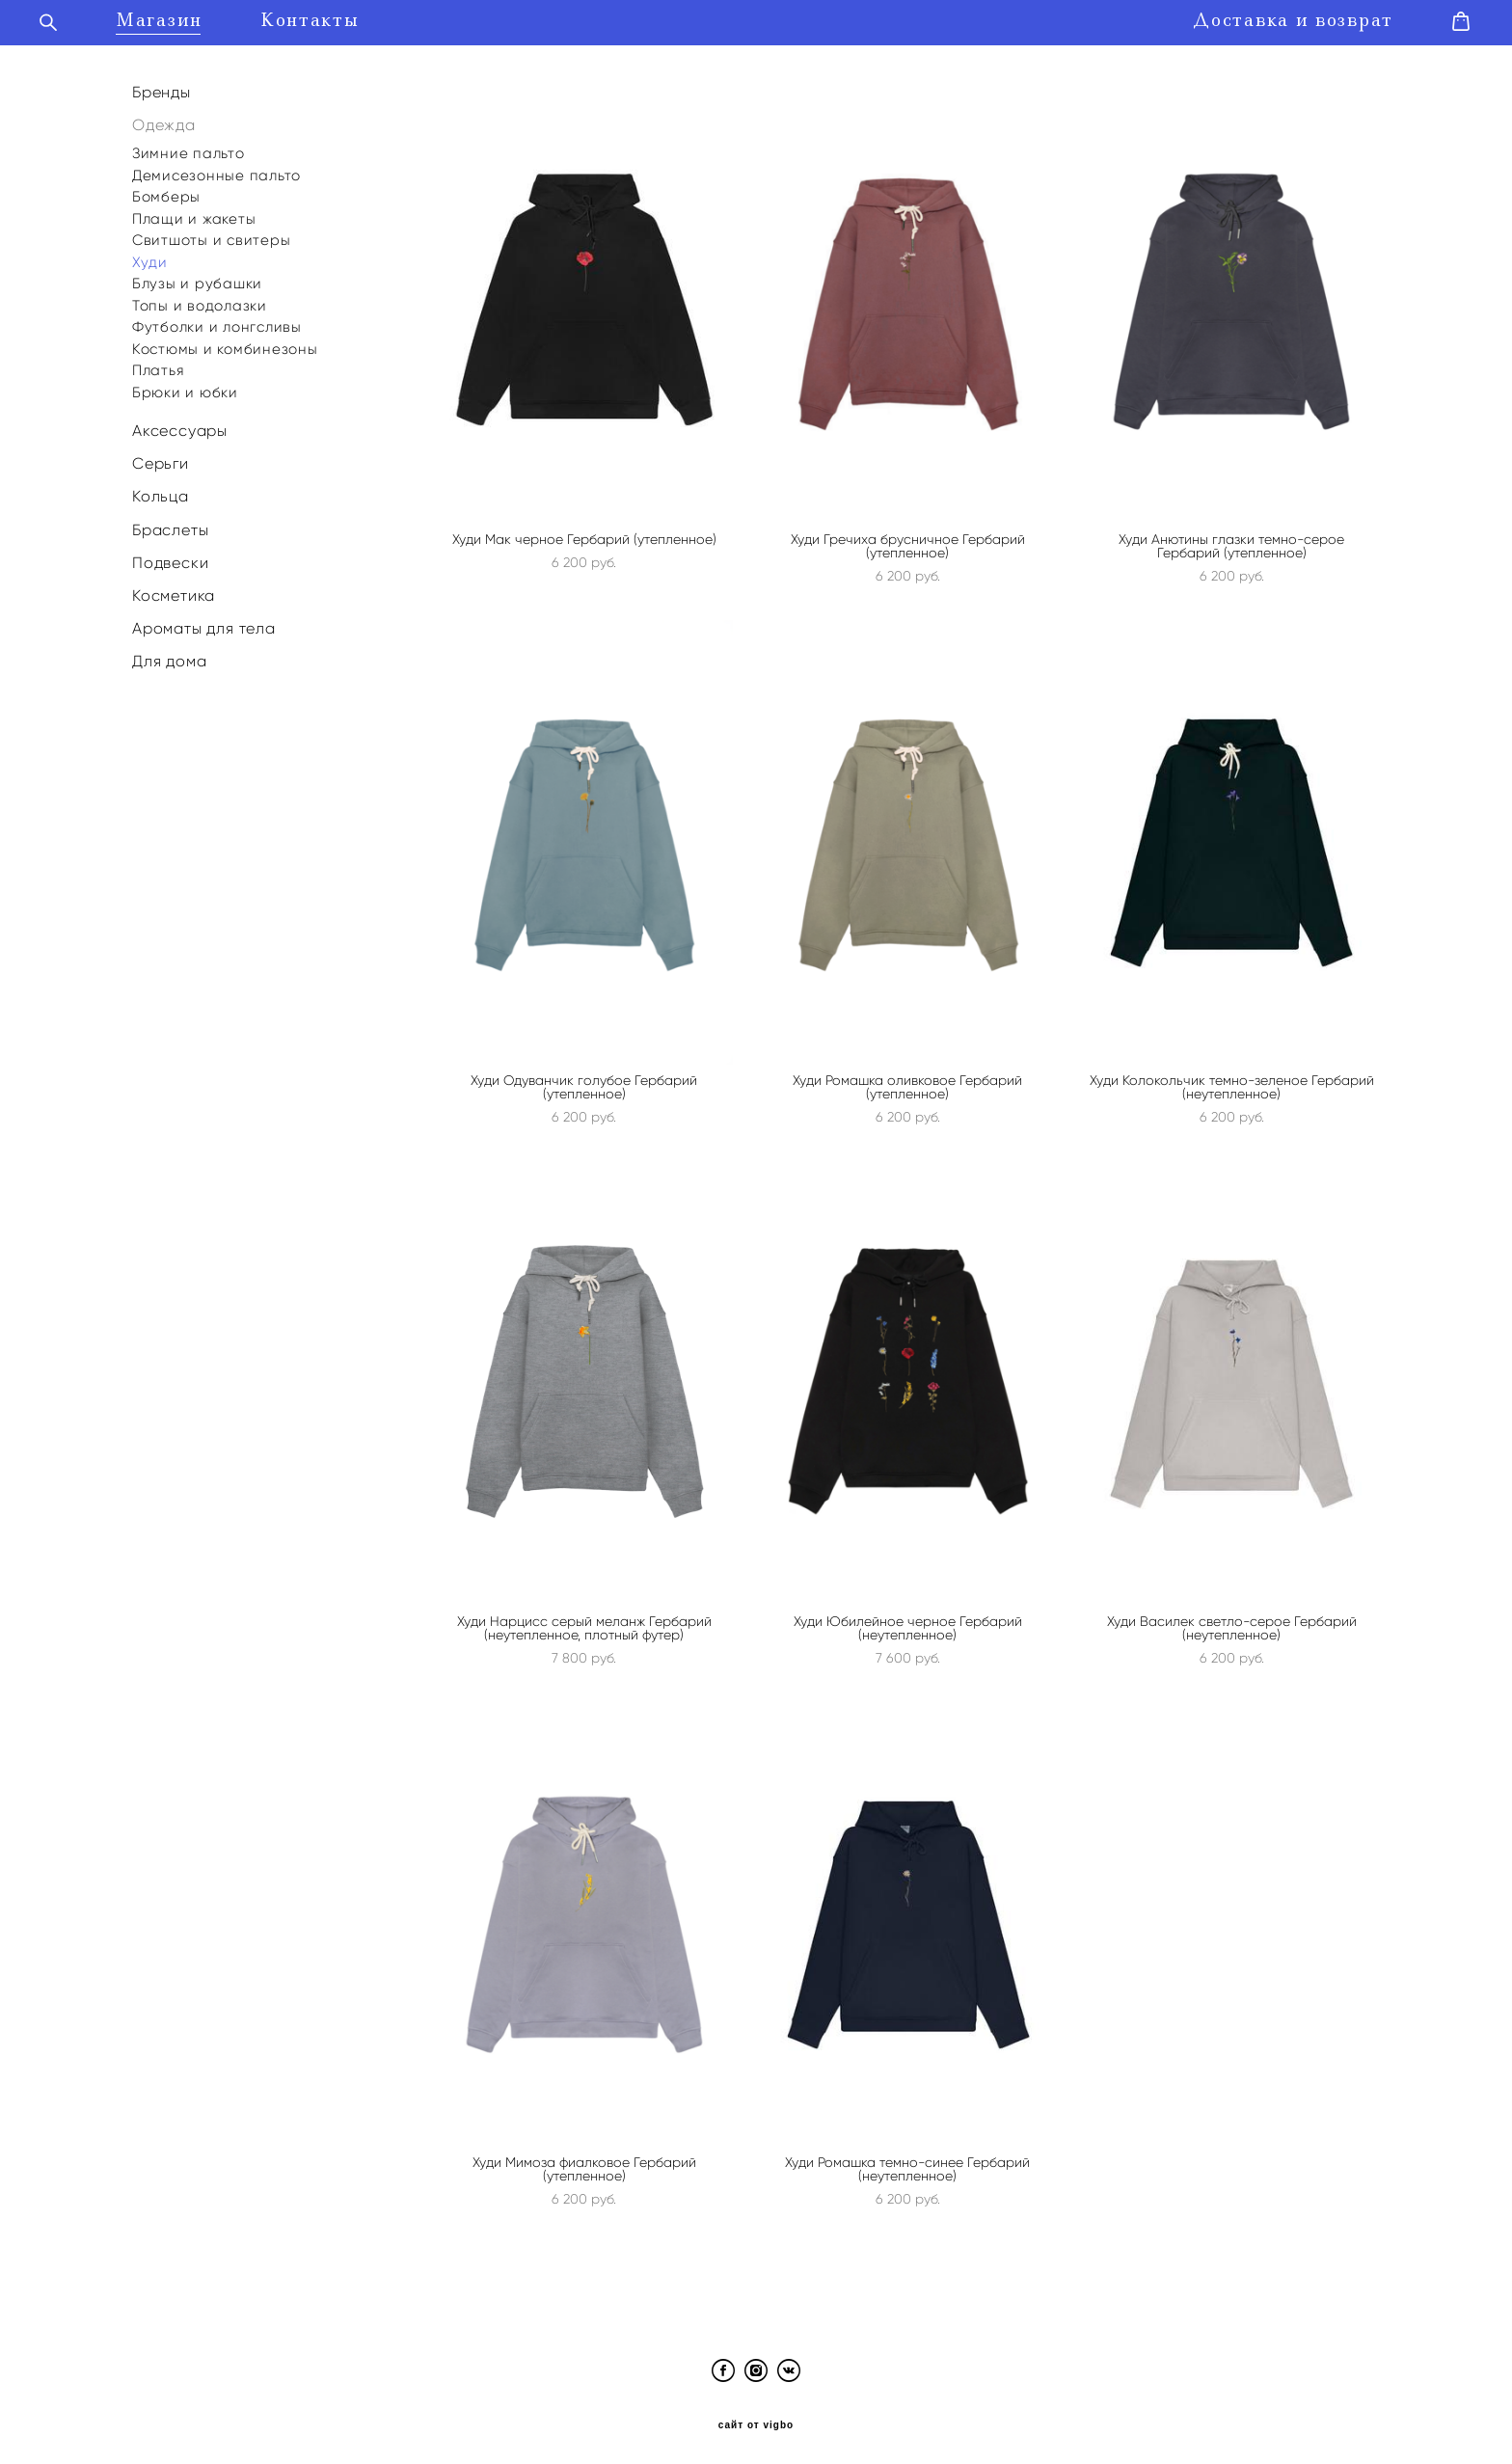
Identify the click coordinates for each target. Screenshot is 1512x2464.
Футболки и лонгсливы (217, 320)
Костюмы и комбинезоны (225, 342)
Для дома (169, 655)
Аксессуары (180, 424)
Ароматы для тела (204, 622)
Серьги (160, 457)
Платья (158, 363)
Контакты (339, 18)
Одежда (164, 118)
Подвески (170, 556)
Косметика (173, 589)
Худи (150, 255)
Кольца (160, 490)
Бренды (161, 85)
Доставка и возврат (1264, 18)
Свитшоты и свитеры (211, 233)
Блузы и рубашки (197, 276)
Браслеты (170, 523)
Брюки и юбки (185, 385)
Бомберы (166, 190)
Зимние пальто (188, 146)
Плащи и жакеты (194, 212)
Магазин (188, 18)
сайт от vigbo (756, 2418)
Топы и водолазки (199, 299)
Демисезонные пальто (216, 168)
